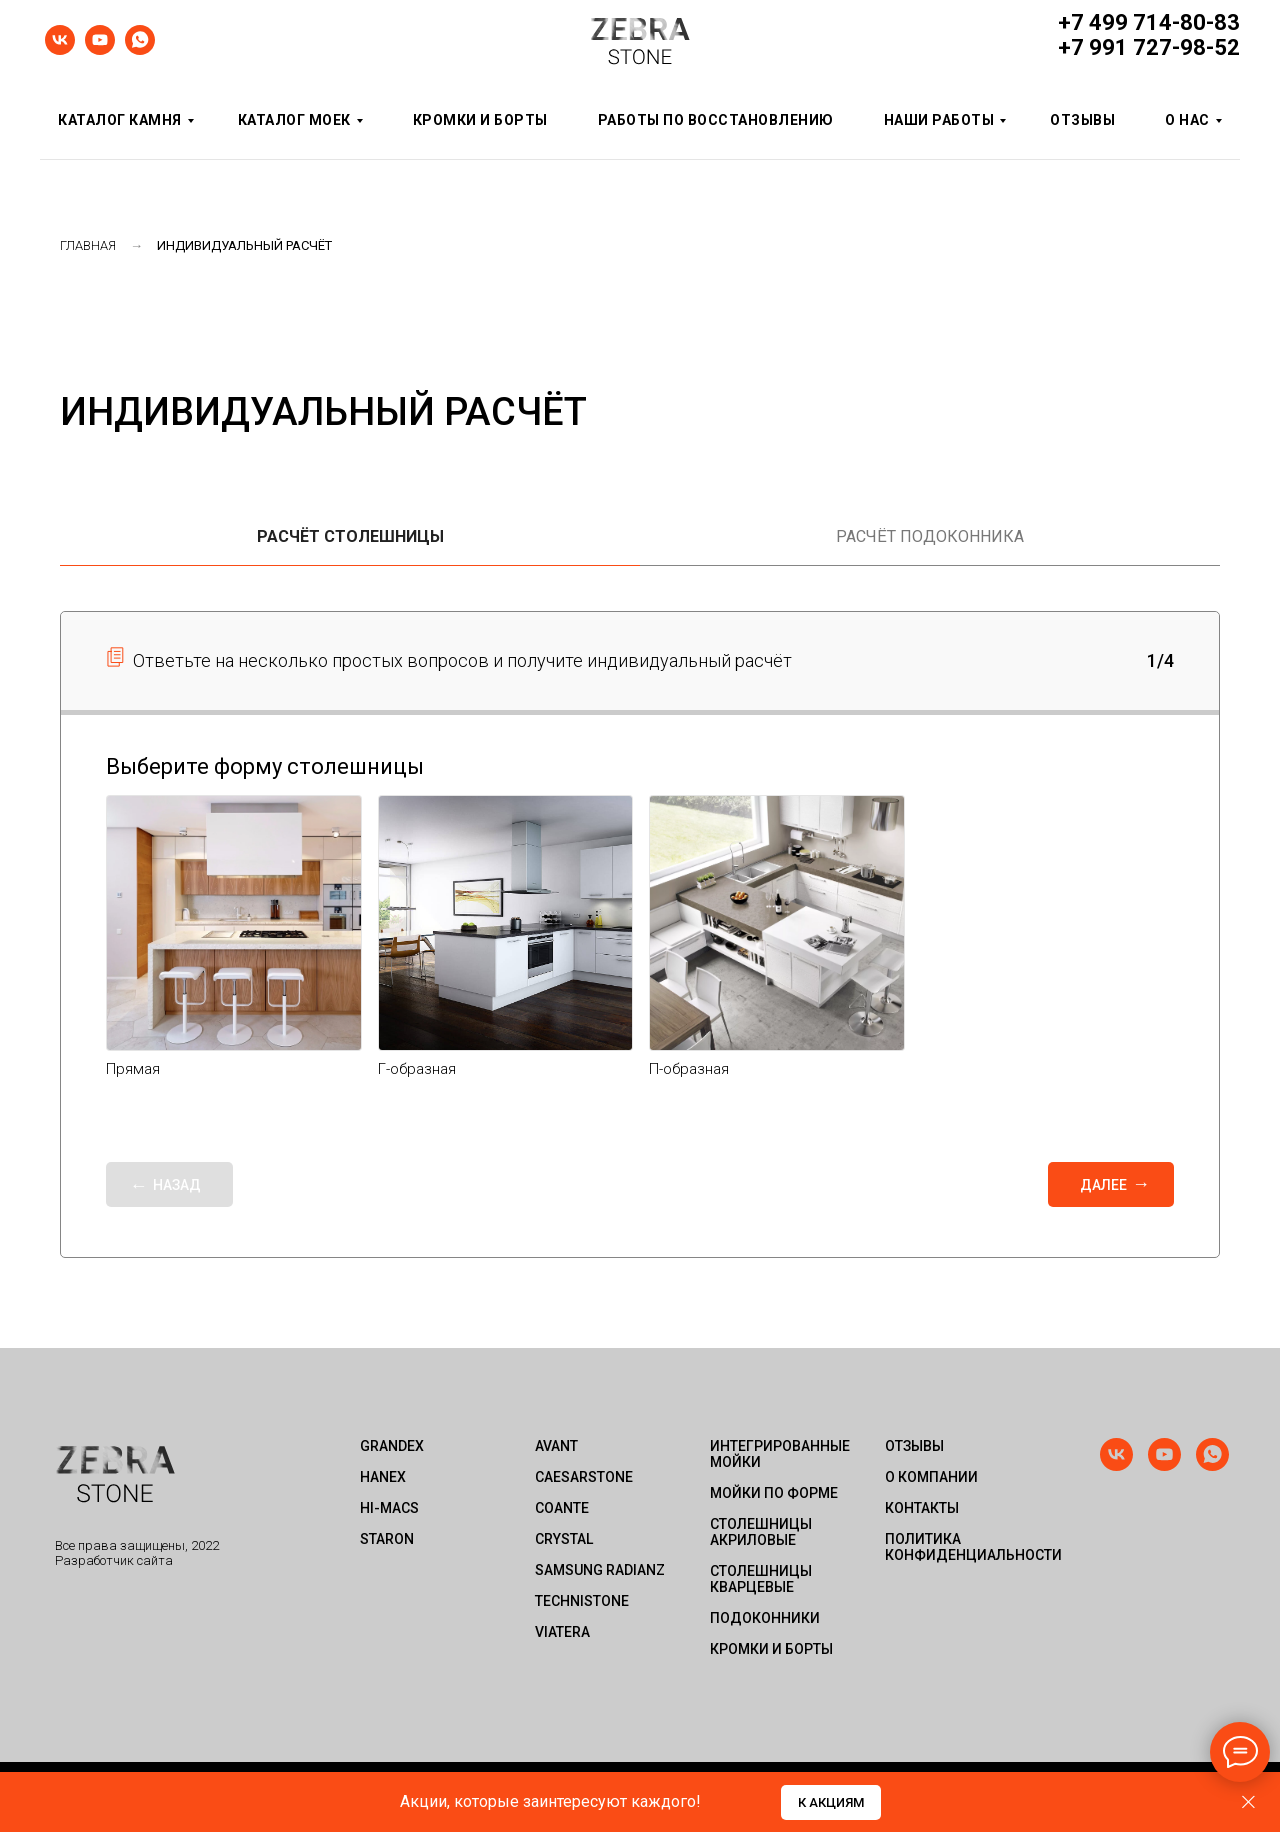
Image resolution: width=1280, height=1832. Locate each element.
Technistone (582, 1601)
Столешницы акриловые (761, 1532)
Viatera (562, 1632)
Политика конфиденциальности (965, 1547)
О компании (931, 1477)
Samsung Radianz (600, 1570)
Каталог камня (120, 120)
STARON (387, 1539)
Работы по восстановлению (716, 120)
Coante (562, 1508)
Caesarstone (584, 1477)
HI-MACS (389, 1508)
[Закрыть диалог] (1248, 1802)
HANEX (383, 1477)
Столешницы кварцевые (761, 1579)
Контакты (922, 1508)
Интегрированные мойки (780, 1454)
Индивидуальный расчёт (244, 245)
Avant (556, 1446)
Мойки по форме (774, 1493)
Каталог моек (294, 120)
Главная (88, 245)
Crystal (564, 1539)
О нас (1187, 120)
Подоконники (765, 1618)
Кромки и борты (480, 120)
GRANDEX (392, 1446)
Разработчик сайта (114, 1560)
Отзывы (1082, 120)
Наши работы (939, 120)
